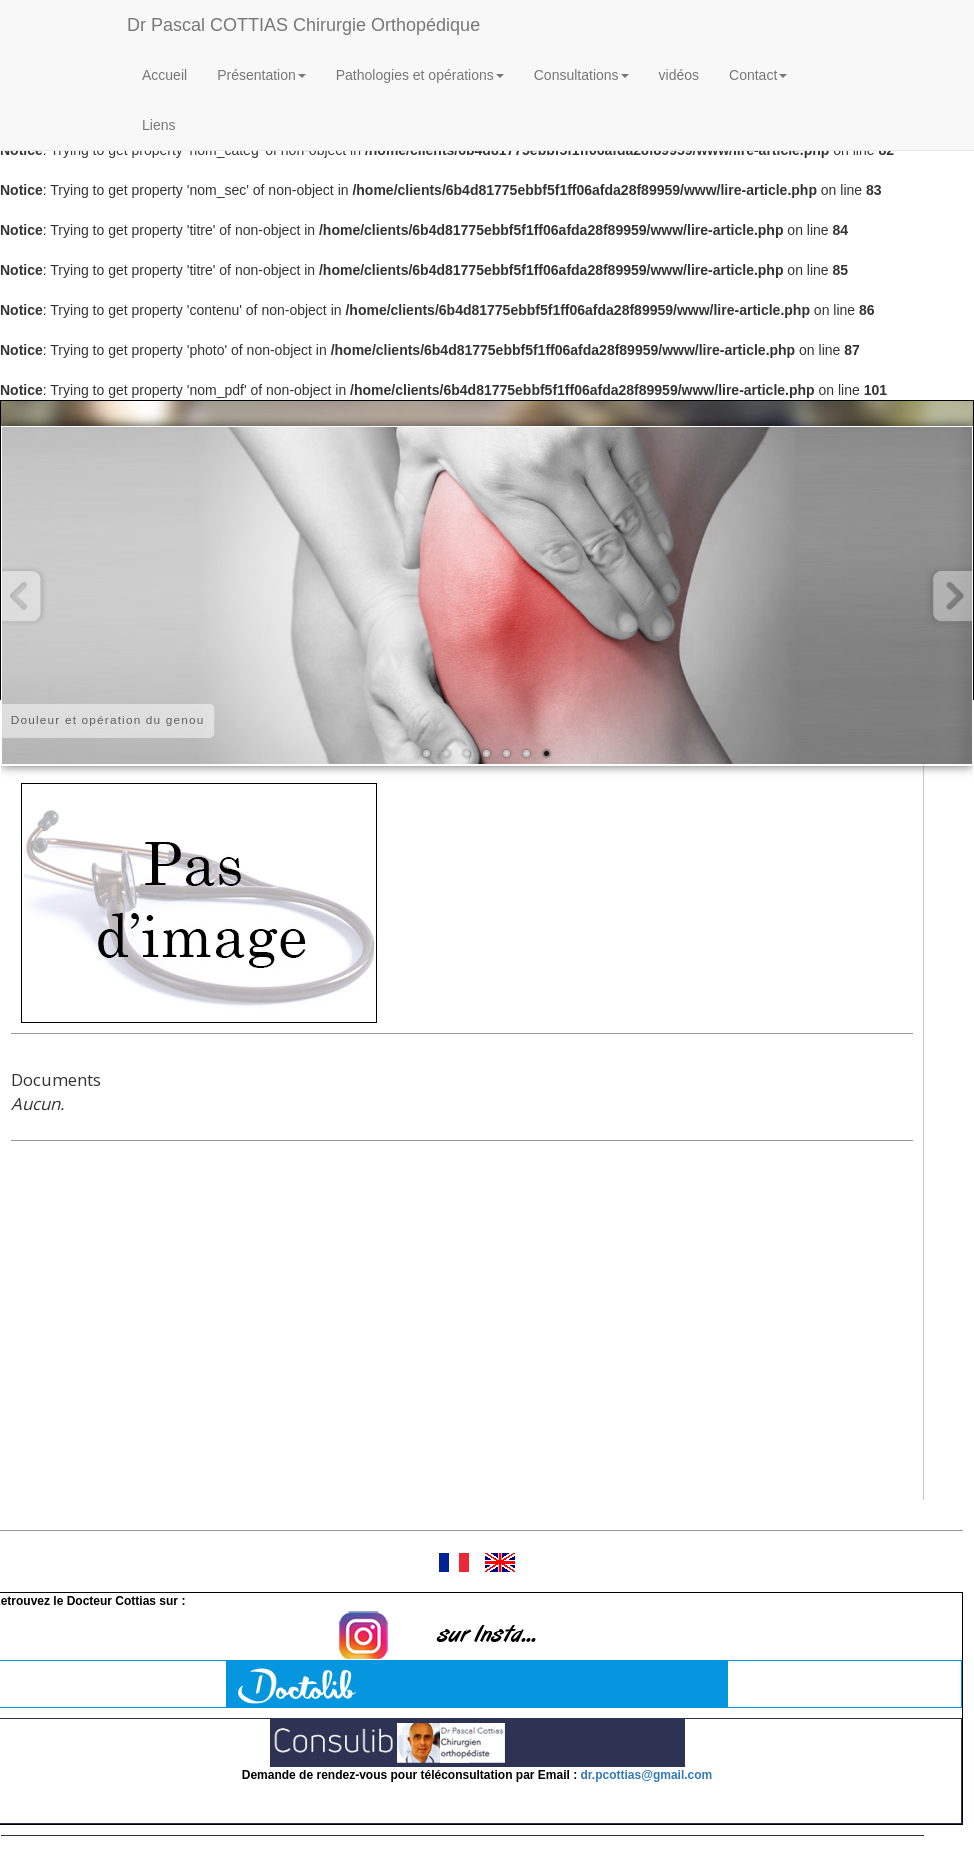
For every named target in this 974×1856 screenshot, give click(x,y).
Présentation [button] (261, 75)
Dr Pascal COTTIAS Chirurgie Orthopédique (303, 25)
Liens (158, 125)
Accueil (164, 75)
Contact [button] (758, 75)
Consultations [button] (581, 75)
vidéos (679, 75)
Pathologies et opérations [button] (420, 75)
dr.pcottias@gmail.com (647, 1775)
